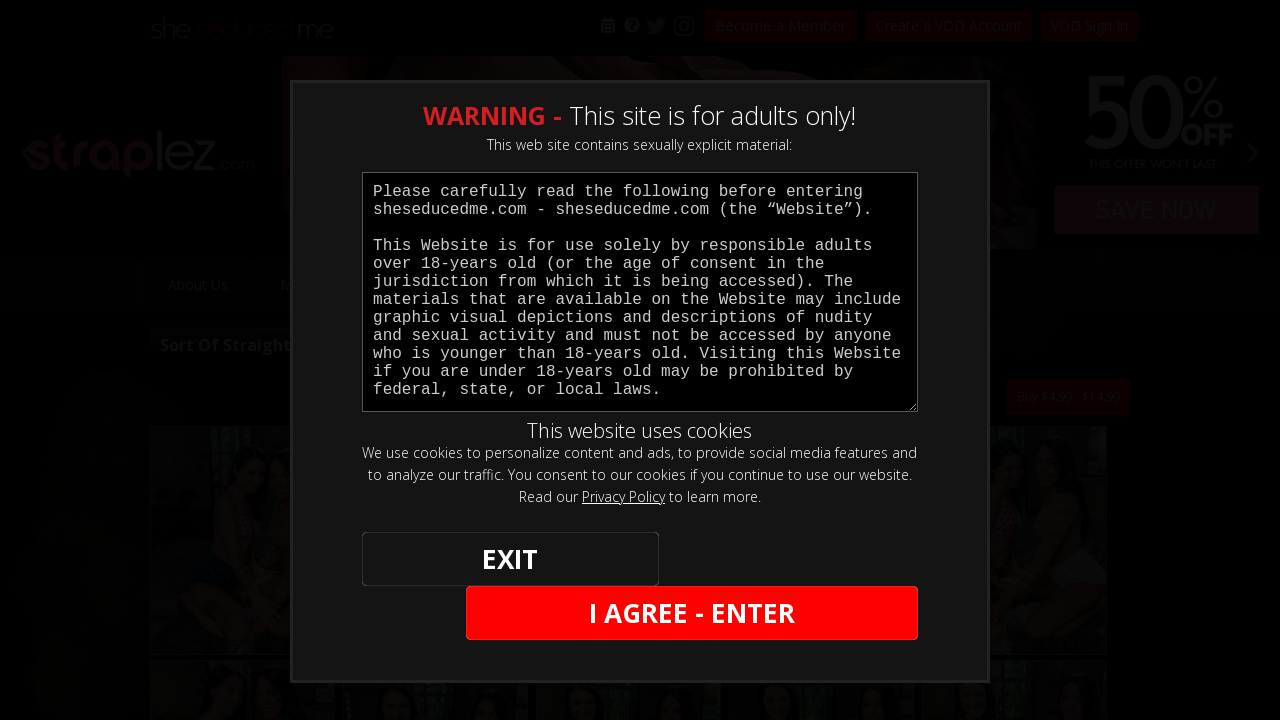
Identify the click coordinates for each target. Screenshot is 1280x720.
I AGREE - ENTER (723, 561)
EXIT (431, 561)
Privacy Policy (623, 496)
